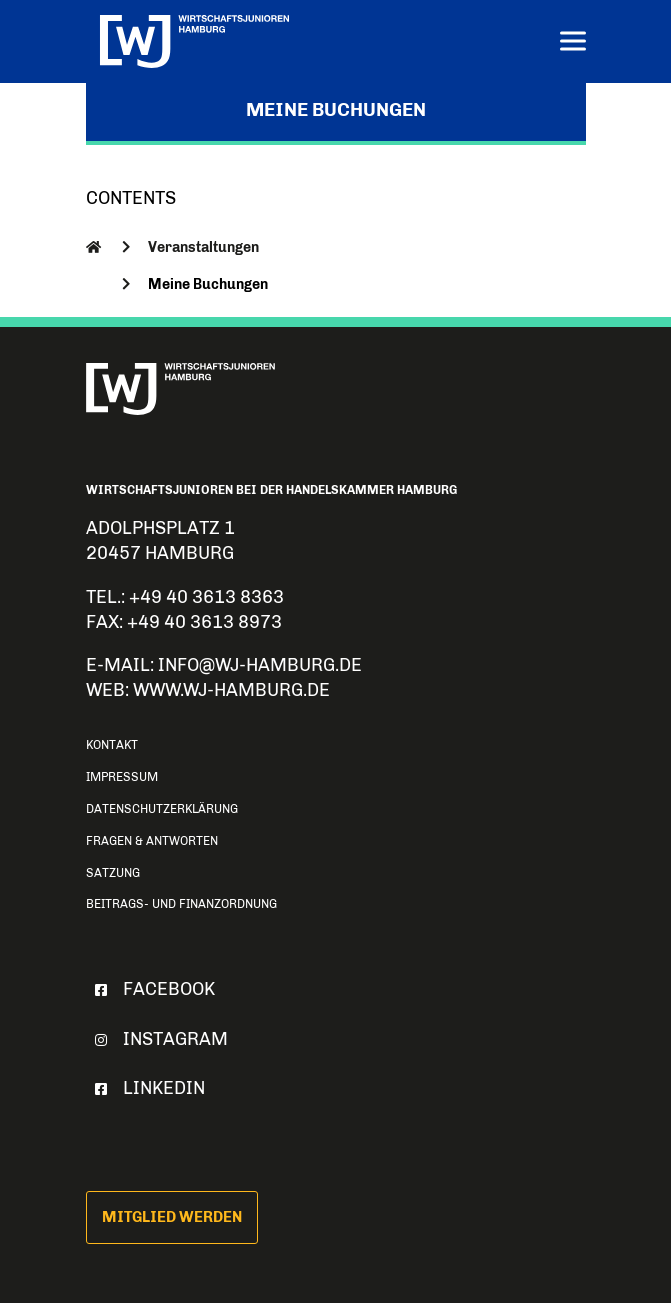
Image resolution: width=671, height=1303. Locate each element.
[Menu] (573, 43)
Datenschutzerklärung (162, 809)
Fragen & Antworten (152, 841)
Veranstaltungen (203, 247)
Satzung (113, 873)
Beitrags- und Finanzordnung (181, 904)
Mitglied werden (172, 1217)
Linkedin (146, 1088)
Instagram (157, 1039)
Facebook (151, 989)
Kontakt (112, 745)
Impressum (122, 777)
